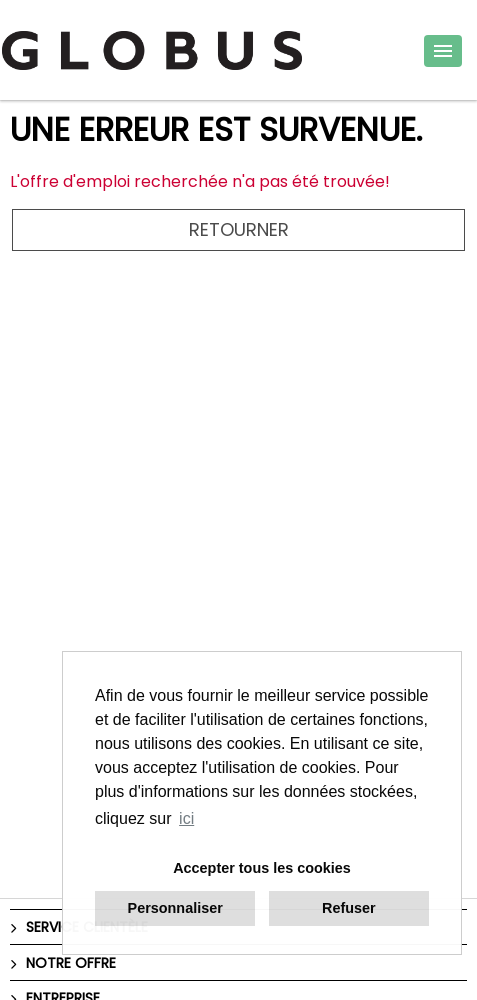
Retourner (239, 229)
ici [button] (186, 818)
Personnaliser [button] (175, 908)
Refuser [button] (349, 908)
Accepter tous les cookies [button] (262, 868)
